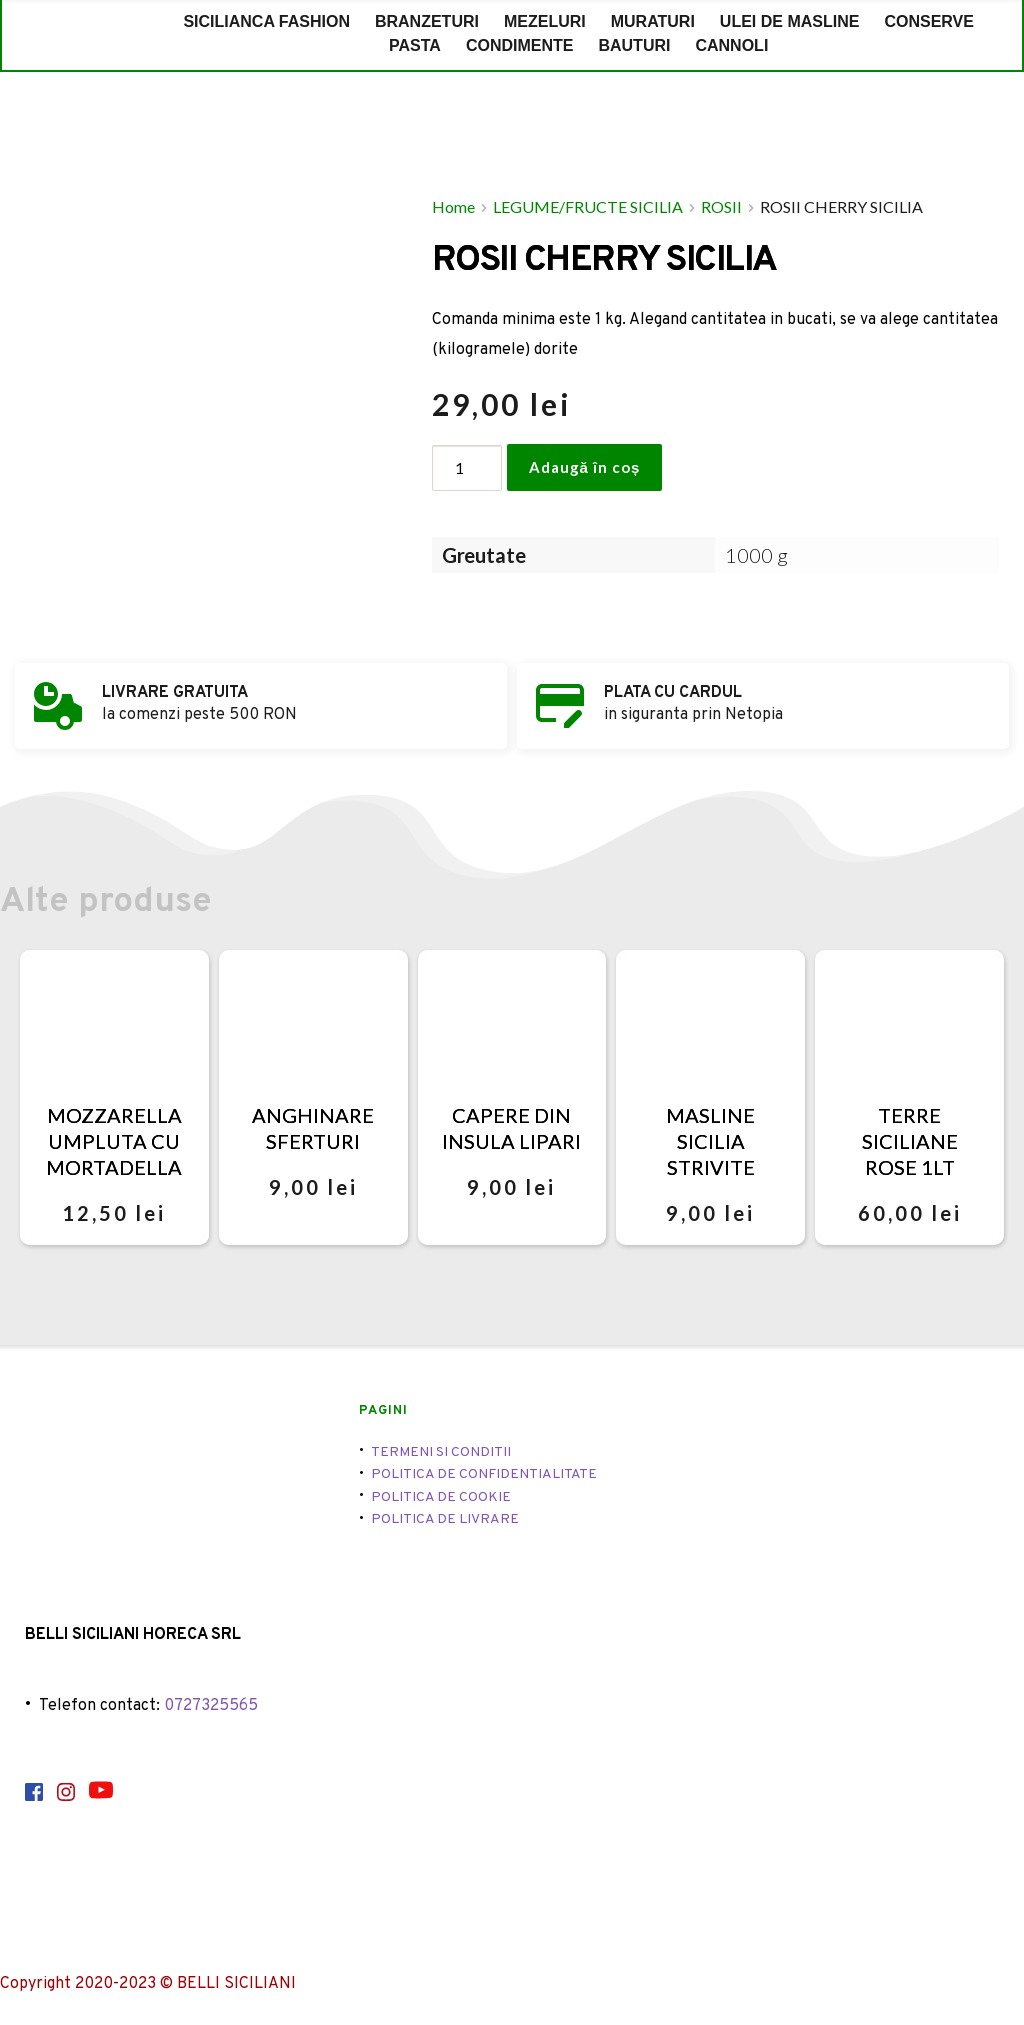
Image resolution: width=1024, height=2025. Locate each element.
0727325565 (211, 1706)
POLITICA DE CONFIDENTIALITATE (484, 1474)
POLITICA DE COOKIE (441, 1497)
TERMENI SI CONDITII (441, 1452)
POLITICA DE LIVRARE (445, 1519)
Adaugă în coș (585, 467)
